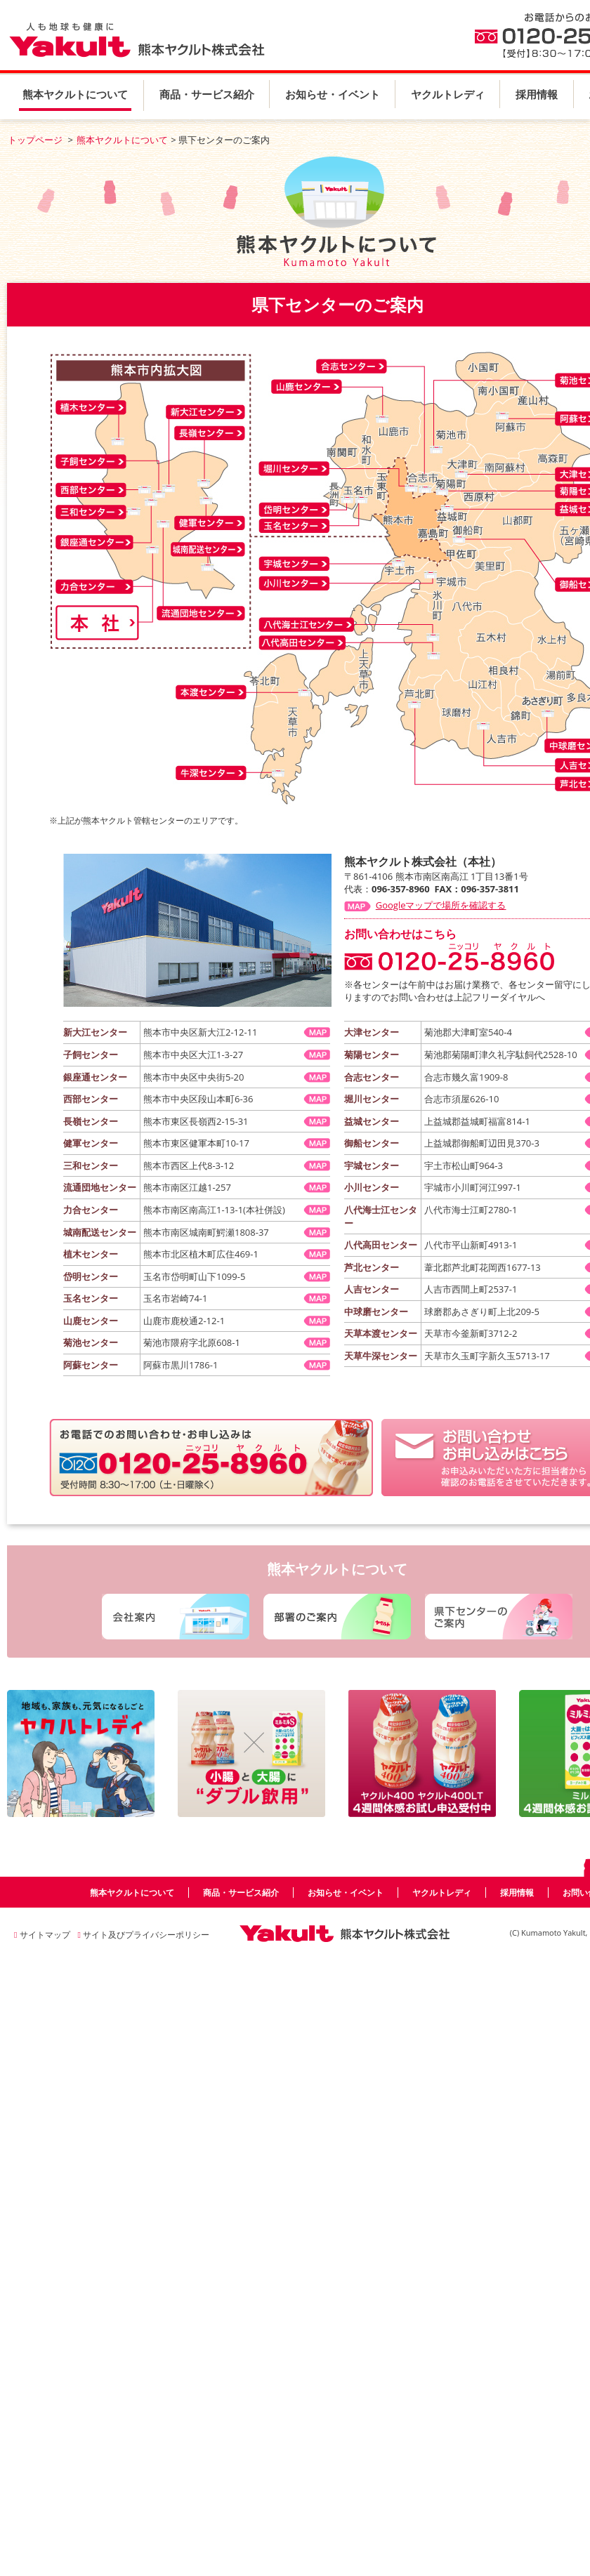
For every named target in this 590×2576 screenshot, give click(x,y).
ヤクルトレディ (448, 94)
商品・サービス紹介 (206, 94)
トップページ (35, 139)
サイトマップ (42, 1935)
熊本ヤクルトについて (75, 94)
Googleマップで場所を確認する (441, 905)
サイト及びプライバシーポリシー (143, 1935)
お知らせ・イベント (332, 94)
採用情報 (537, 94)
